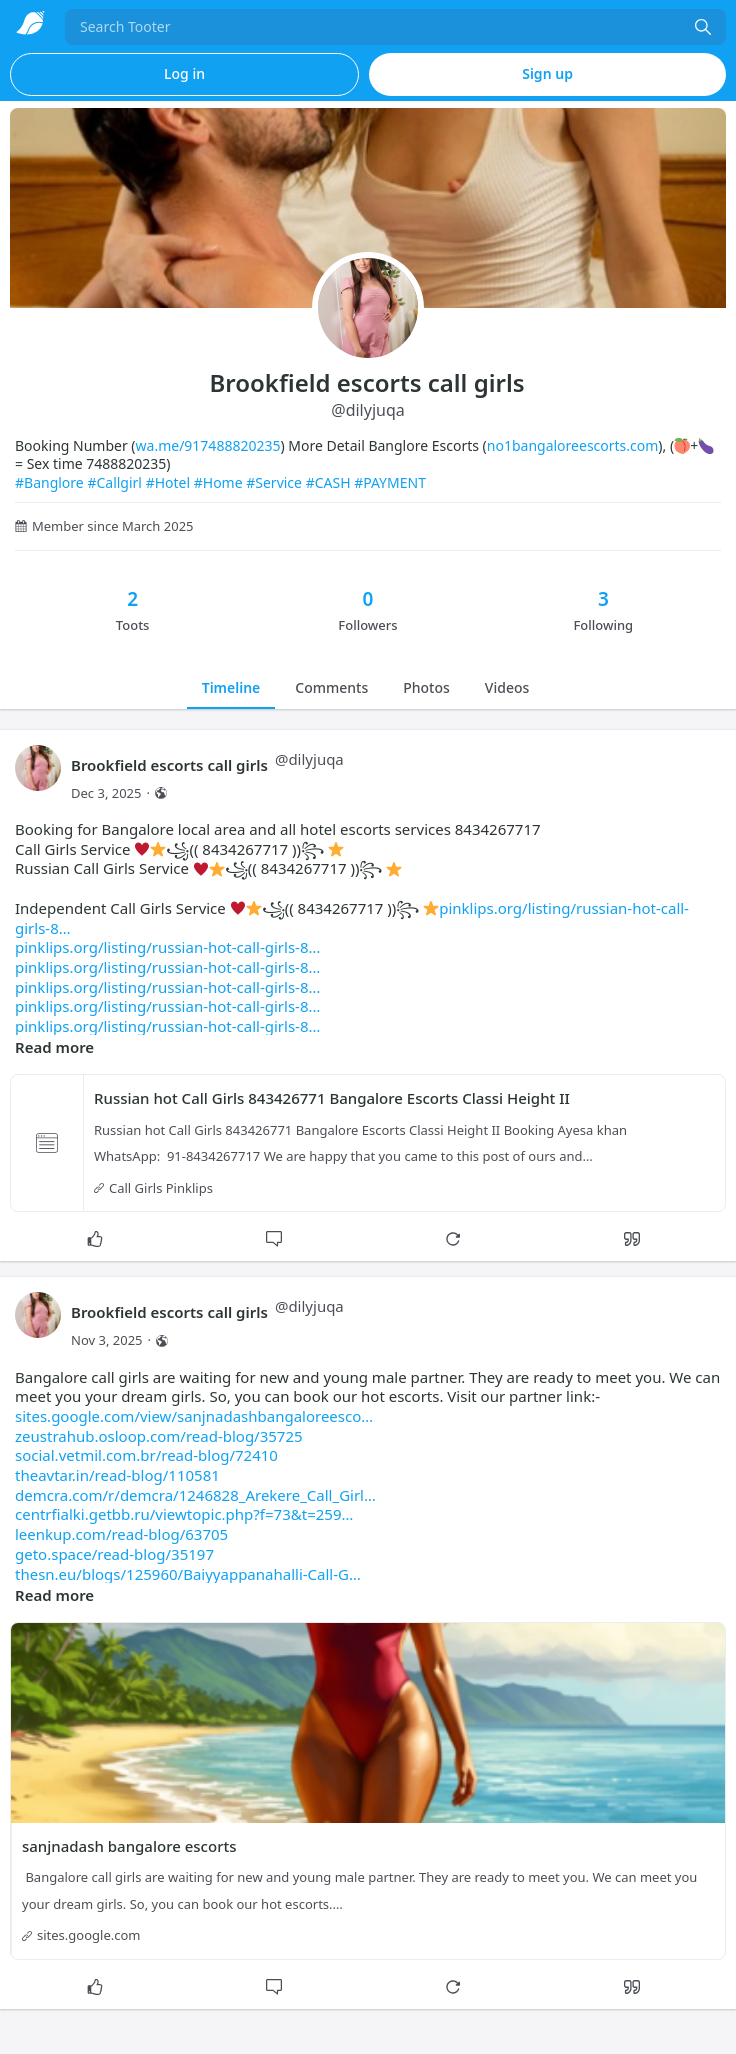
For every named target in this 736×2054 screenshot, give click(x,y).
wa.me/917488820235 (208, 445)
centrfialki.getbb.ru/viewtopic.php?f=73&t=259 (184, 1514)
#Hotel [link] (168, 482)
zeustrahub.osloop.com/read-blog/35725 (159, 1436)
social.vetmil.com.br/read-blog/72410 (146, 1455)
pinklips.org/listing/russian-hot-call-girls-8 (167, 947)
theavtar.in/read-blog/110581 (117, 1475)
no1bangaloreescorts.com (573, 445)
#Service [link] (274, 482)
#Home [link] (218, 482)
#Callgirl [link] (114, 482)
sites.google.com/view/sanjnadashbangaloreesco (194, 1416)
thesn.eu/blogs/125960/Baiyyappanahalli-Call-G (188, 1574)
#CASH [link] (328, 482)
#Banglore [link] (49, 482)
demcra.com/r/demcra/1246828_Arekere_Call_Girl (195, 1495)
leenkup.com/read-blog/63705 (121, 1534)
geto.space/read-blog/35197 (114, 1554)
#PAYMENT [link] (390, 482)
